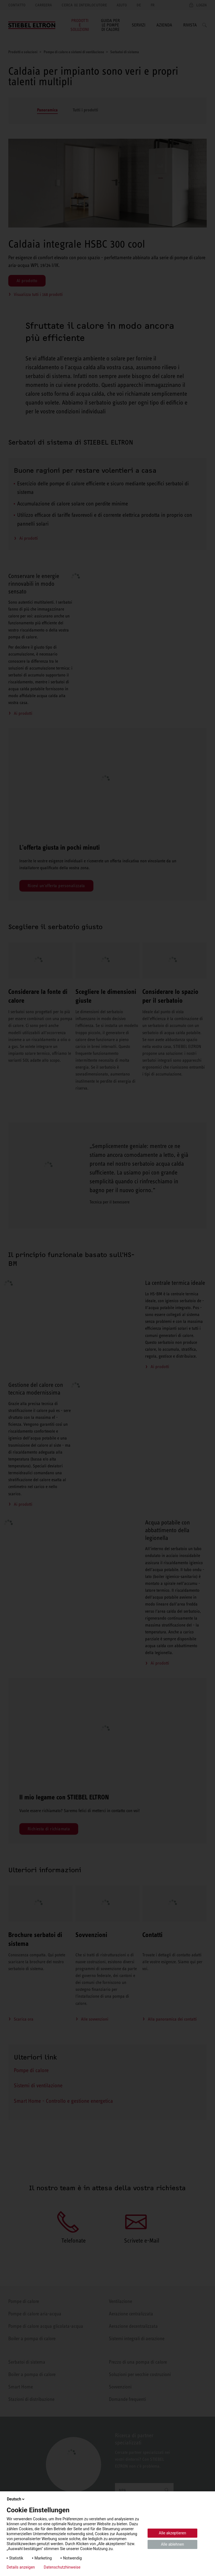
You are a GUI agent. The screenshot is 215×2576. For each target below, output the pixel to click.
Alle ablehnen (172, 2544)
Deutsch (16, 2499)
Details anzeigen (21, 2567)
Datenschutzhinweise (62, 2567)
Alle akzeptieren (172, 2533)
